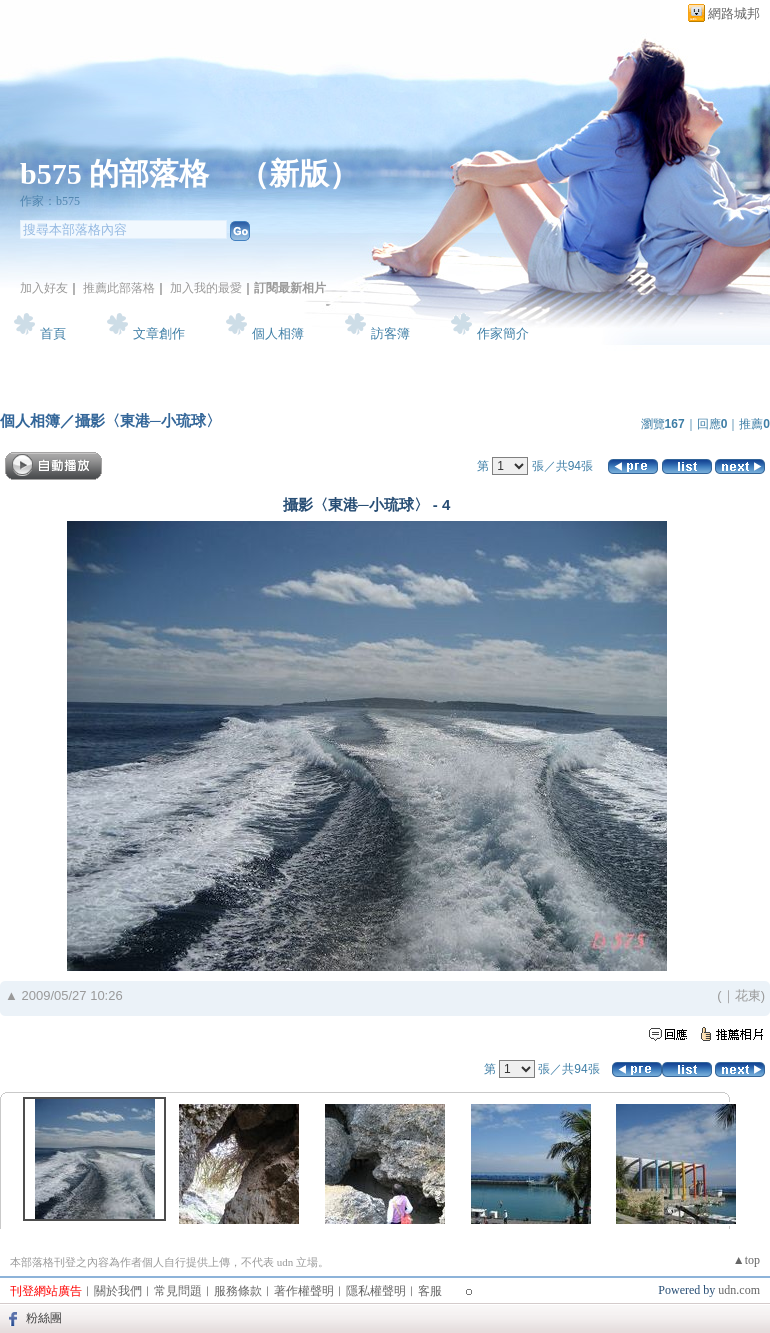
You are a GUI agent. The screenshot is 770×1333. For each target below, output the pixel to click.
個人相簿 (278, 333)
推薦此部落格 (119, 288)
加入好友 (44, 288)
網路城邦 (734, 13)
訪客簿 (390, 333)
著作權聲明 (304, 1291)
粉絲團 (44, 1318)
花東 (748, 995)
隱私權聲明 (376, 1291)
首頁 (53, 333)
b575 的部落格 (114, 173)
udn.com (739, 1290)
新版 (299, 173)
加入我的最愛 (206, 288)
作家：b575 (50, 201)
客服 (430, 1291)
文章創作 (159, 333)
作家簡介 (503, 333)
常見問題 (178, 1291)
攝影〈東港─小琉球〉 (148, 420)
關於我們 (118, 1291)
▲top (746, 1260)
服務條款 (238, 1291)
